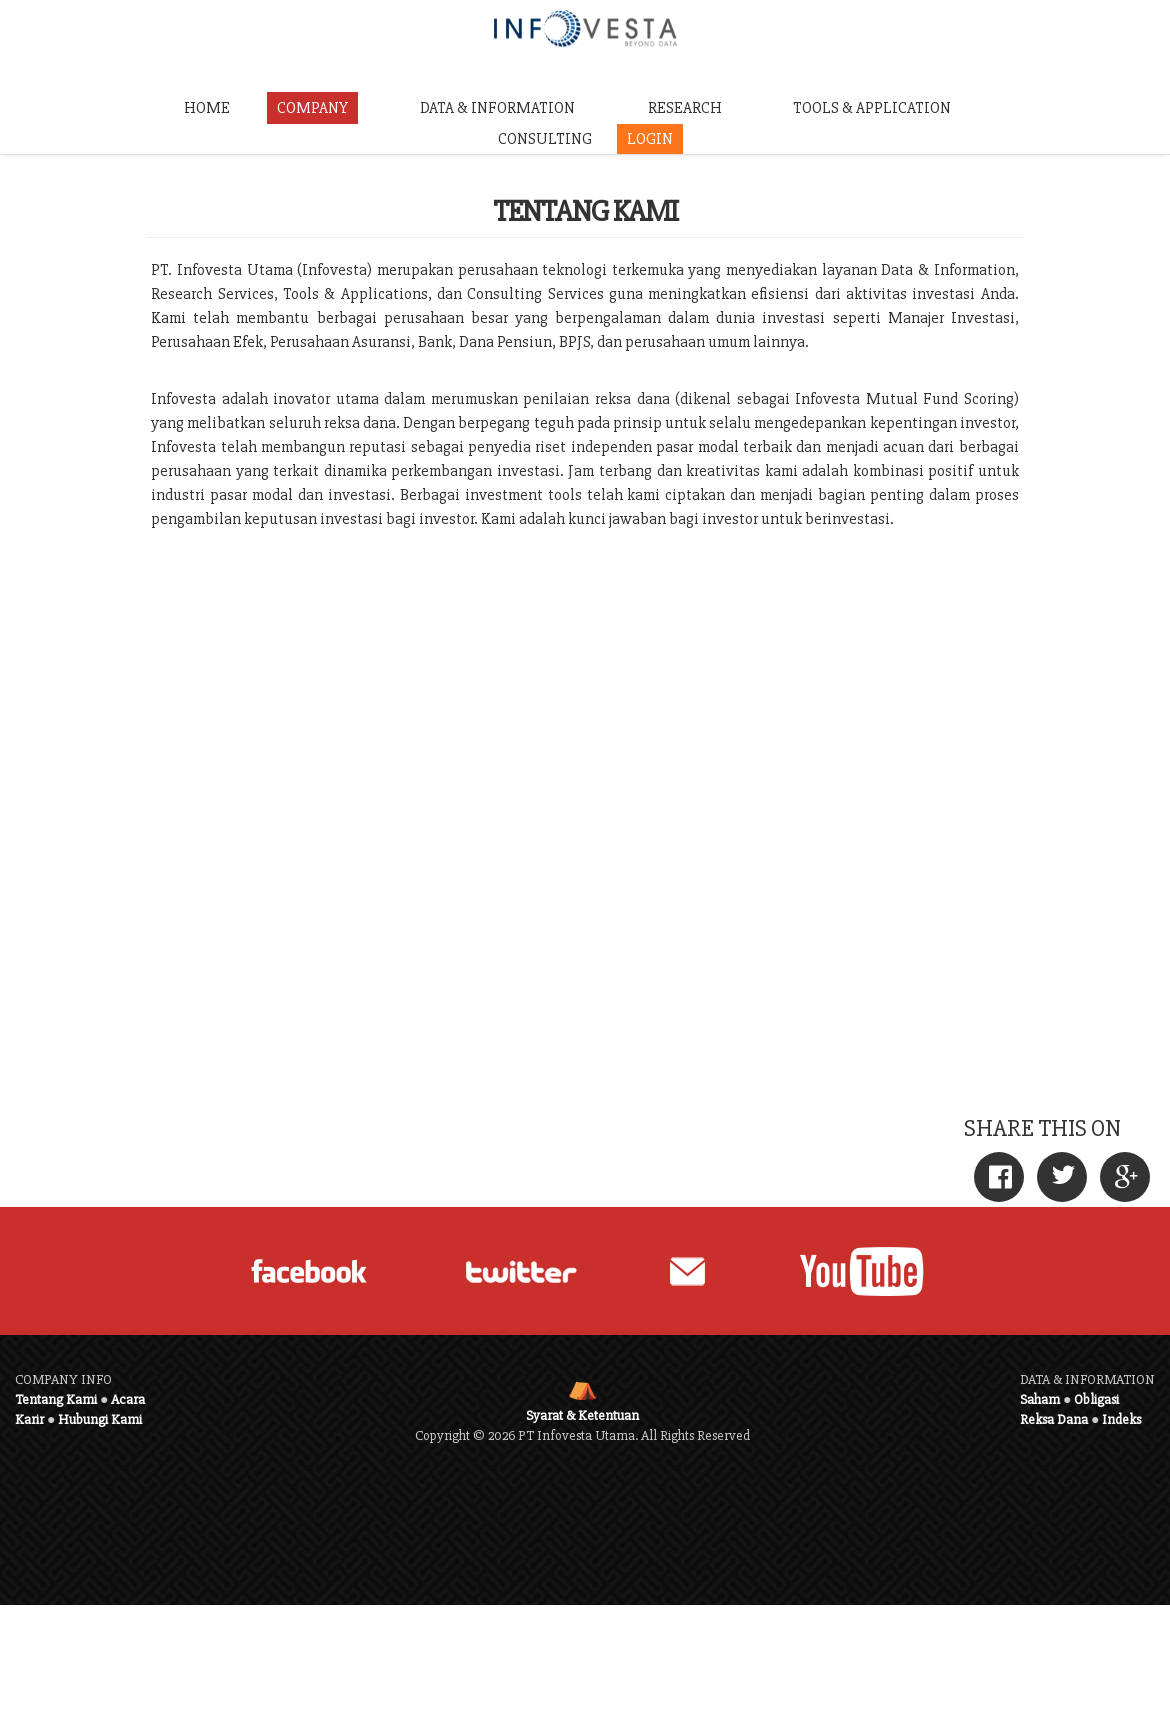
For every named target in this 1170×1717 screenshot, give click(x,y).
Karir (29, 1419)
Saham (1040, 1399)
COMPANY (312, 108)
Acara (128, 1399)
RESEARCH (685, 108)
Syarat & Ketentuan (582, 1415)
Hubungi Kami (100, 1419)
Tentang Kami (56, 1399)
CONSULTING (545, 139)
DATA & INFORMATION (497, 108)
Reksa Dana (1054, 1419)
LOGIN (650, 139)
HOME (207, 108)
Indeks (1121, 1419)
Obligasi (1096, 1399)
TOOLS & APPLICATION (872, 108)
